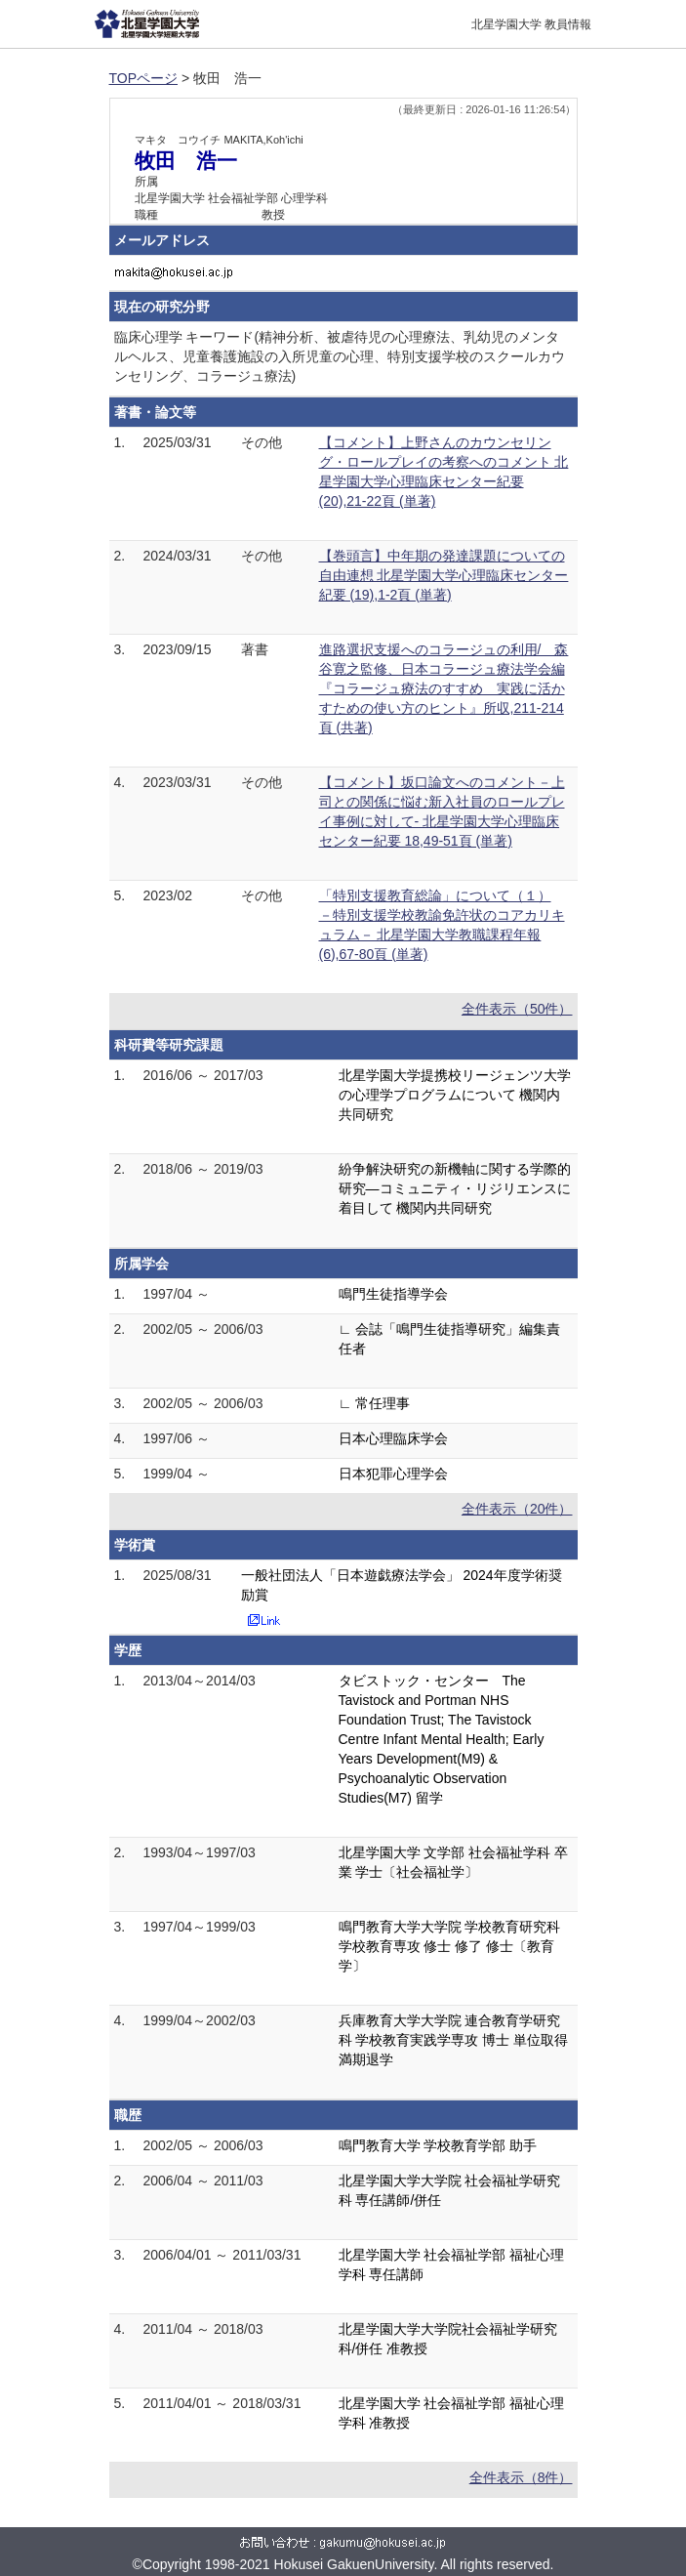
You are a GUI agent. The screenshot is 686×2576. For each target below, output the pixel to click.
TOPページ (144, 78)
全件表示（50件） (517, 1009)
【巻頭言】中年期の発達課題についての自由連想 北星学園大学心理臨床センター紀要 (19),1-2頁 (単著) (444, 575)
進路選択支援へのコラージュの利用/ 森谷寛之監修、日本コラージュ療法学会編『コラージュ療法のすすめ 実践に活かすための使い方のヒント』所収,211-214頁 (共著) (444, 688)
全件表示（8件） (521, 2477)
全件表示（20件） (517, 1509)
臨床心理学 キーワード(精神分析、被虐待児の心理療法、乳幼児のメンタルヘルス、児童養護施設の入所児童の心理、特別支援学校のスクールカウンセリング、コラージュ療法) (339, 356)
